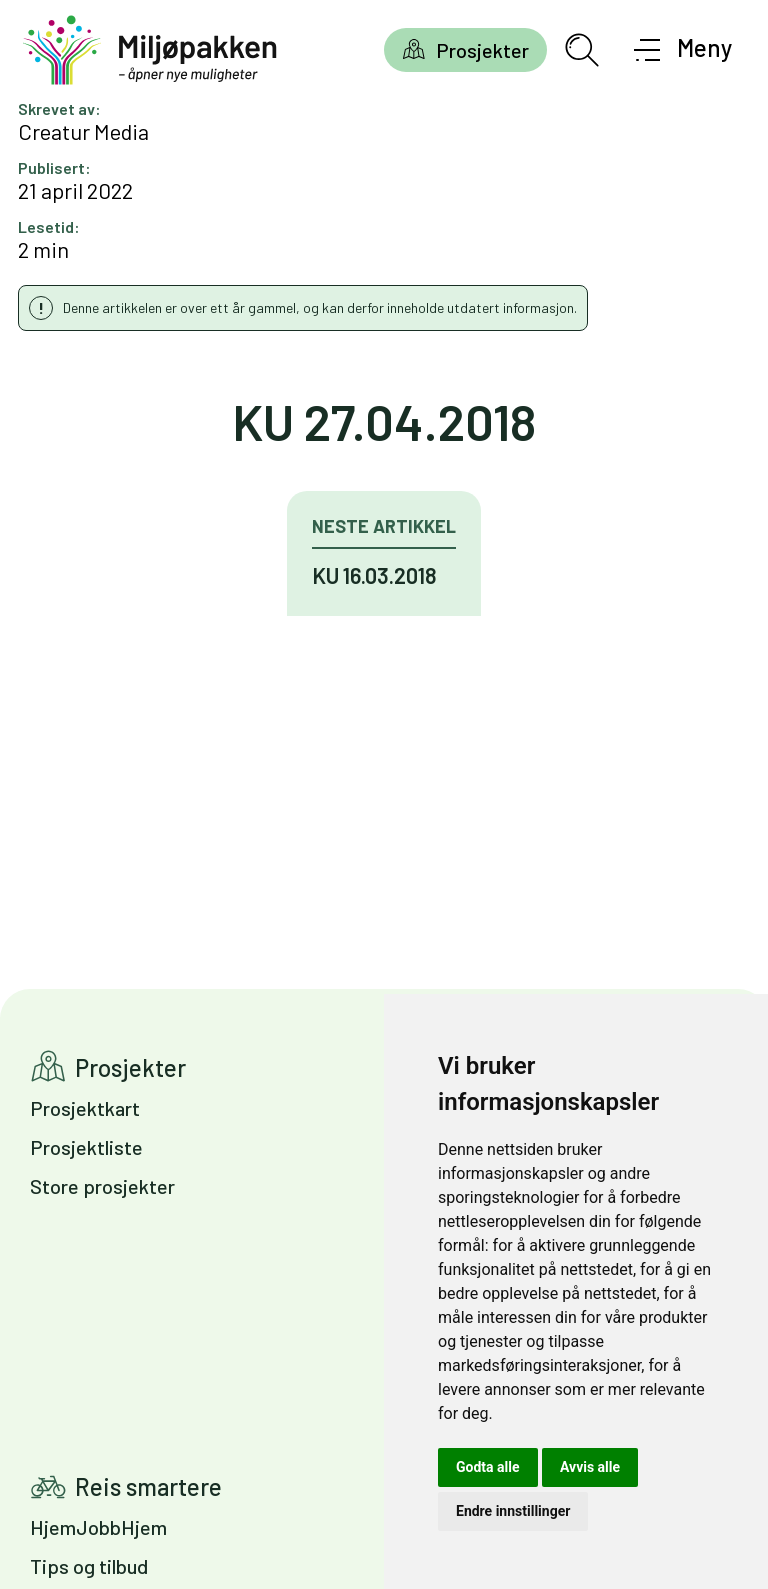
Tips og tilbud (89, 1566)
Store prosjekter (102, 1186)
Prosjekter (482, 50)
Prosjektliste (86, 1147)
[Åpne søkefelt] (582, 50)
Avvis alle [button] (590, 1467)
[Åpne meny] (683, 50)
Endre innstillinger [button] (513, 1511)
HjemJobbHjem (98, 1527)
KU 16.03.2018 (374, 575)
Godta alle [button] (488, 1467)
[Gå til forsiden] (150, 50)
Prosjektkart (85, 1108)
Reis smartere (148, 1486)
